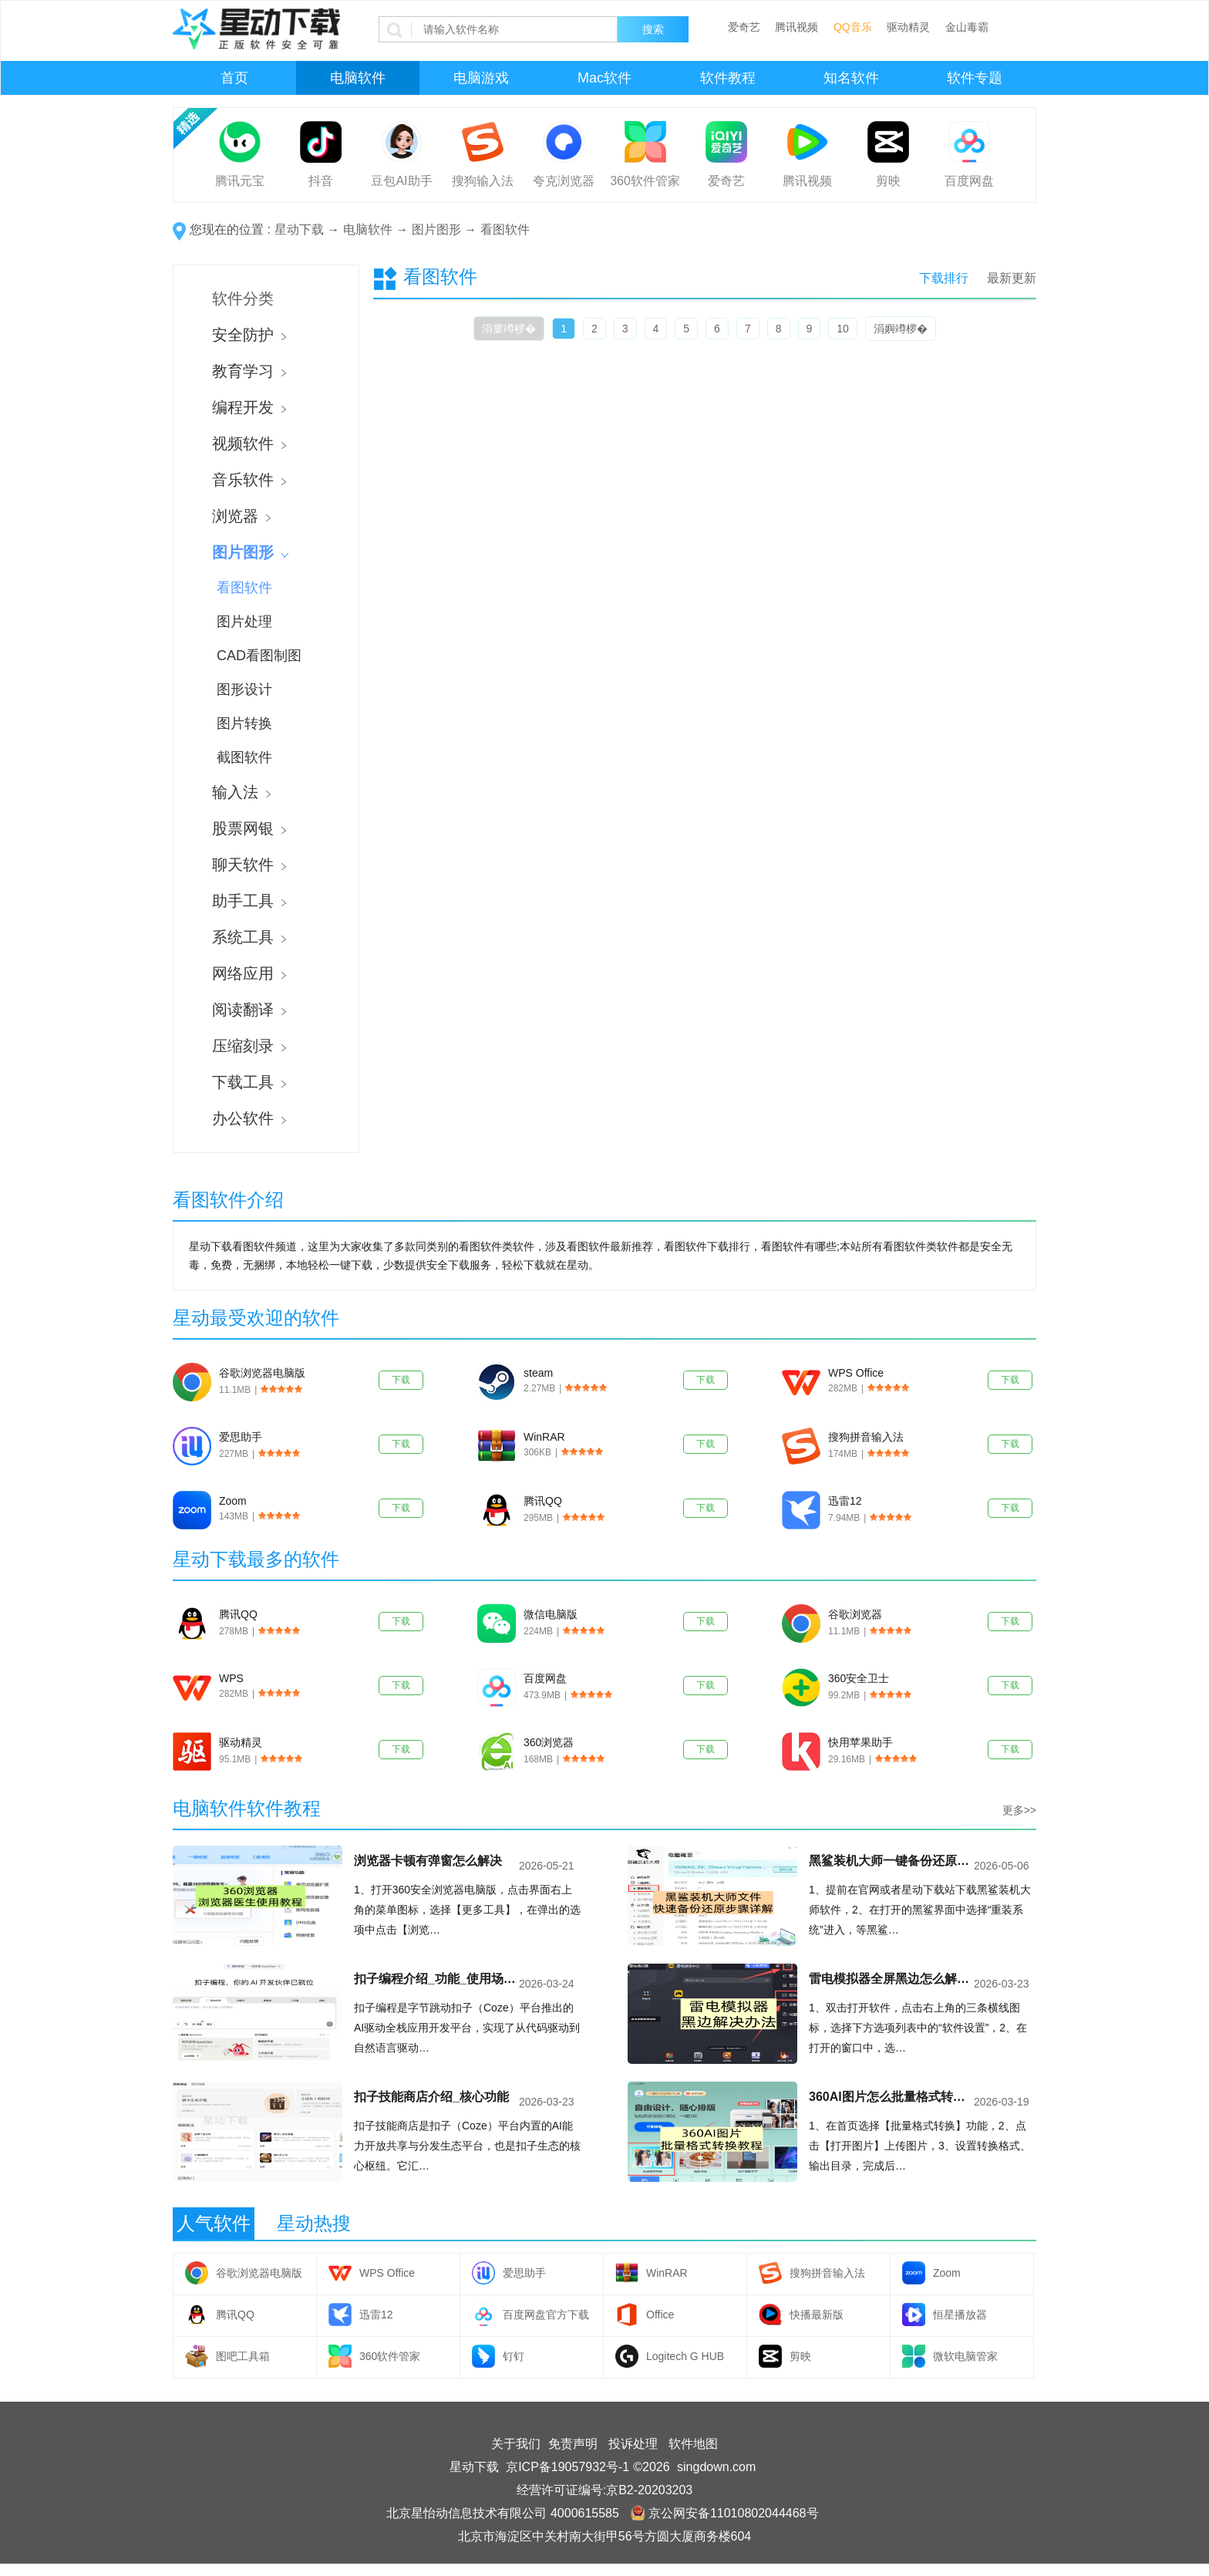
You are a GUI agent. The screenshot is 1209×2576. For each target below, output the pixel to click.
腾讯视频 (796, 27)
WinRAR (544, 1437)
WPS (231, 1678)
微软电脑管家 (965, 2356)
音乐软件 (249, 479)
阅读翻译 (249, 1009)
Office (660, 2314)
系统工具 (249, 937)
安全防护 (249, 334)
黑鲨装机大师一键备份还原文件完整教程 (890, 1860)
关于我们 (516, 2443)
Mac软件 (604, 78)
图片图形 (436, 229)
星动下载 (299, 229)
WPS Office (856, 1373)
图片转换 (244, 723)
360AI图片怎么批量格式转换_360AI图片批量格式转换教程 (890, 2096)
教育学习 (249, 370)
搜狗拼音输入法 (866, 1437)
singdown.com (716, 2466)
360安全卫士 (858, 1678)
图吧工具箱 (243, 2356)
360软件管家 (645, 180)
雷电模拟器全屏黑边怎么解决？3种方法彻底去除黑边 (890, 1978)
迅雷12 (845, 1501)
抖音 (320, 180)
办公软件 (249, 1118)
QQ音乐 (853, 27)
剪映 (888, 180)
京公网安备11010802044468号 (725, 2513)
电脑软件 (358, 78)
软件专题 (974, 78)
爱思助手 (240, 1437)
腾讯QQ (543, 1501)
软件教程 (728, 78)
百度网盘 (969, 180)
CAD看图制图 (259, 655)
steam (538, 1373)
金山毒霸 (966, 27)
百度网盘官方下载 (546, 2314)
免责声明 (573, 2443)
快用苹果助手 (860, 1742)
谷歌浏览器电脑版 (262, 1373)
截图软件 (244, 757)
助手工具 (249, 900)
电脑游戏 (481, 78)
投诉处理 (633, 2443)
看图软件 (505, 229)
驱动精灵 (908, 27)
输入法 (241, 792)
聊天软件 (249, 864)
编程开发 (249, 407)
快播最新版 (817, 2314)
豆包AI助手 (401, 180)
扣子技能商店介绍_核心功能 (431, 2096)
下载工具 (249, 1082)
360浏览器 (549, 1742)
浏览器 (241, 515)
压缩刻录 (249, 1045)
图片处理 (244, 621)
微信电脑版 (551, 1614)
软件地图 (693, 2443)
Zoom (233, 1501)
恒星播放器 (960, 2314)
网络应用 (249, 973)
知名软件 (851, 78)
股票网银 (249, 828)
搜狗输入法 (483, 180)
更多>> (1019, 1810)
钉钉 (513, 2356)
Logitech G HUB (685, 2356)
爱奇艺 (744, 27)
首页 (234, 78)
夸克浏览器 (563, 180)
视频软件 (249, 443)
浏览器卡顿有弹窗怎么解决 (428, 1860)
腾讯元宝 (239, 180)
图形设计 (244, 689)
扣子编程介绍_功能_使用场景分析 (435, 1978)
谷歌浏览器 (855, 1614)
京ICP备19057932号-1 (567, 2466)
